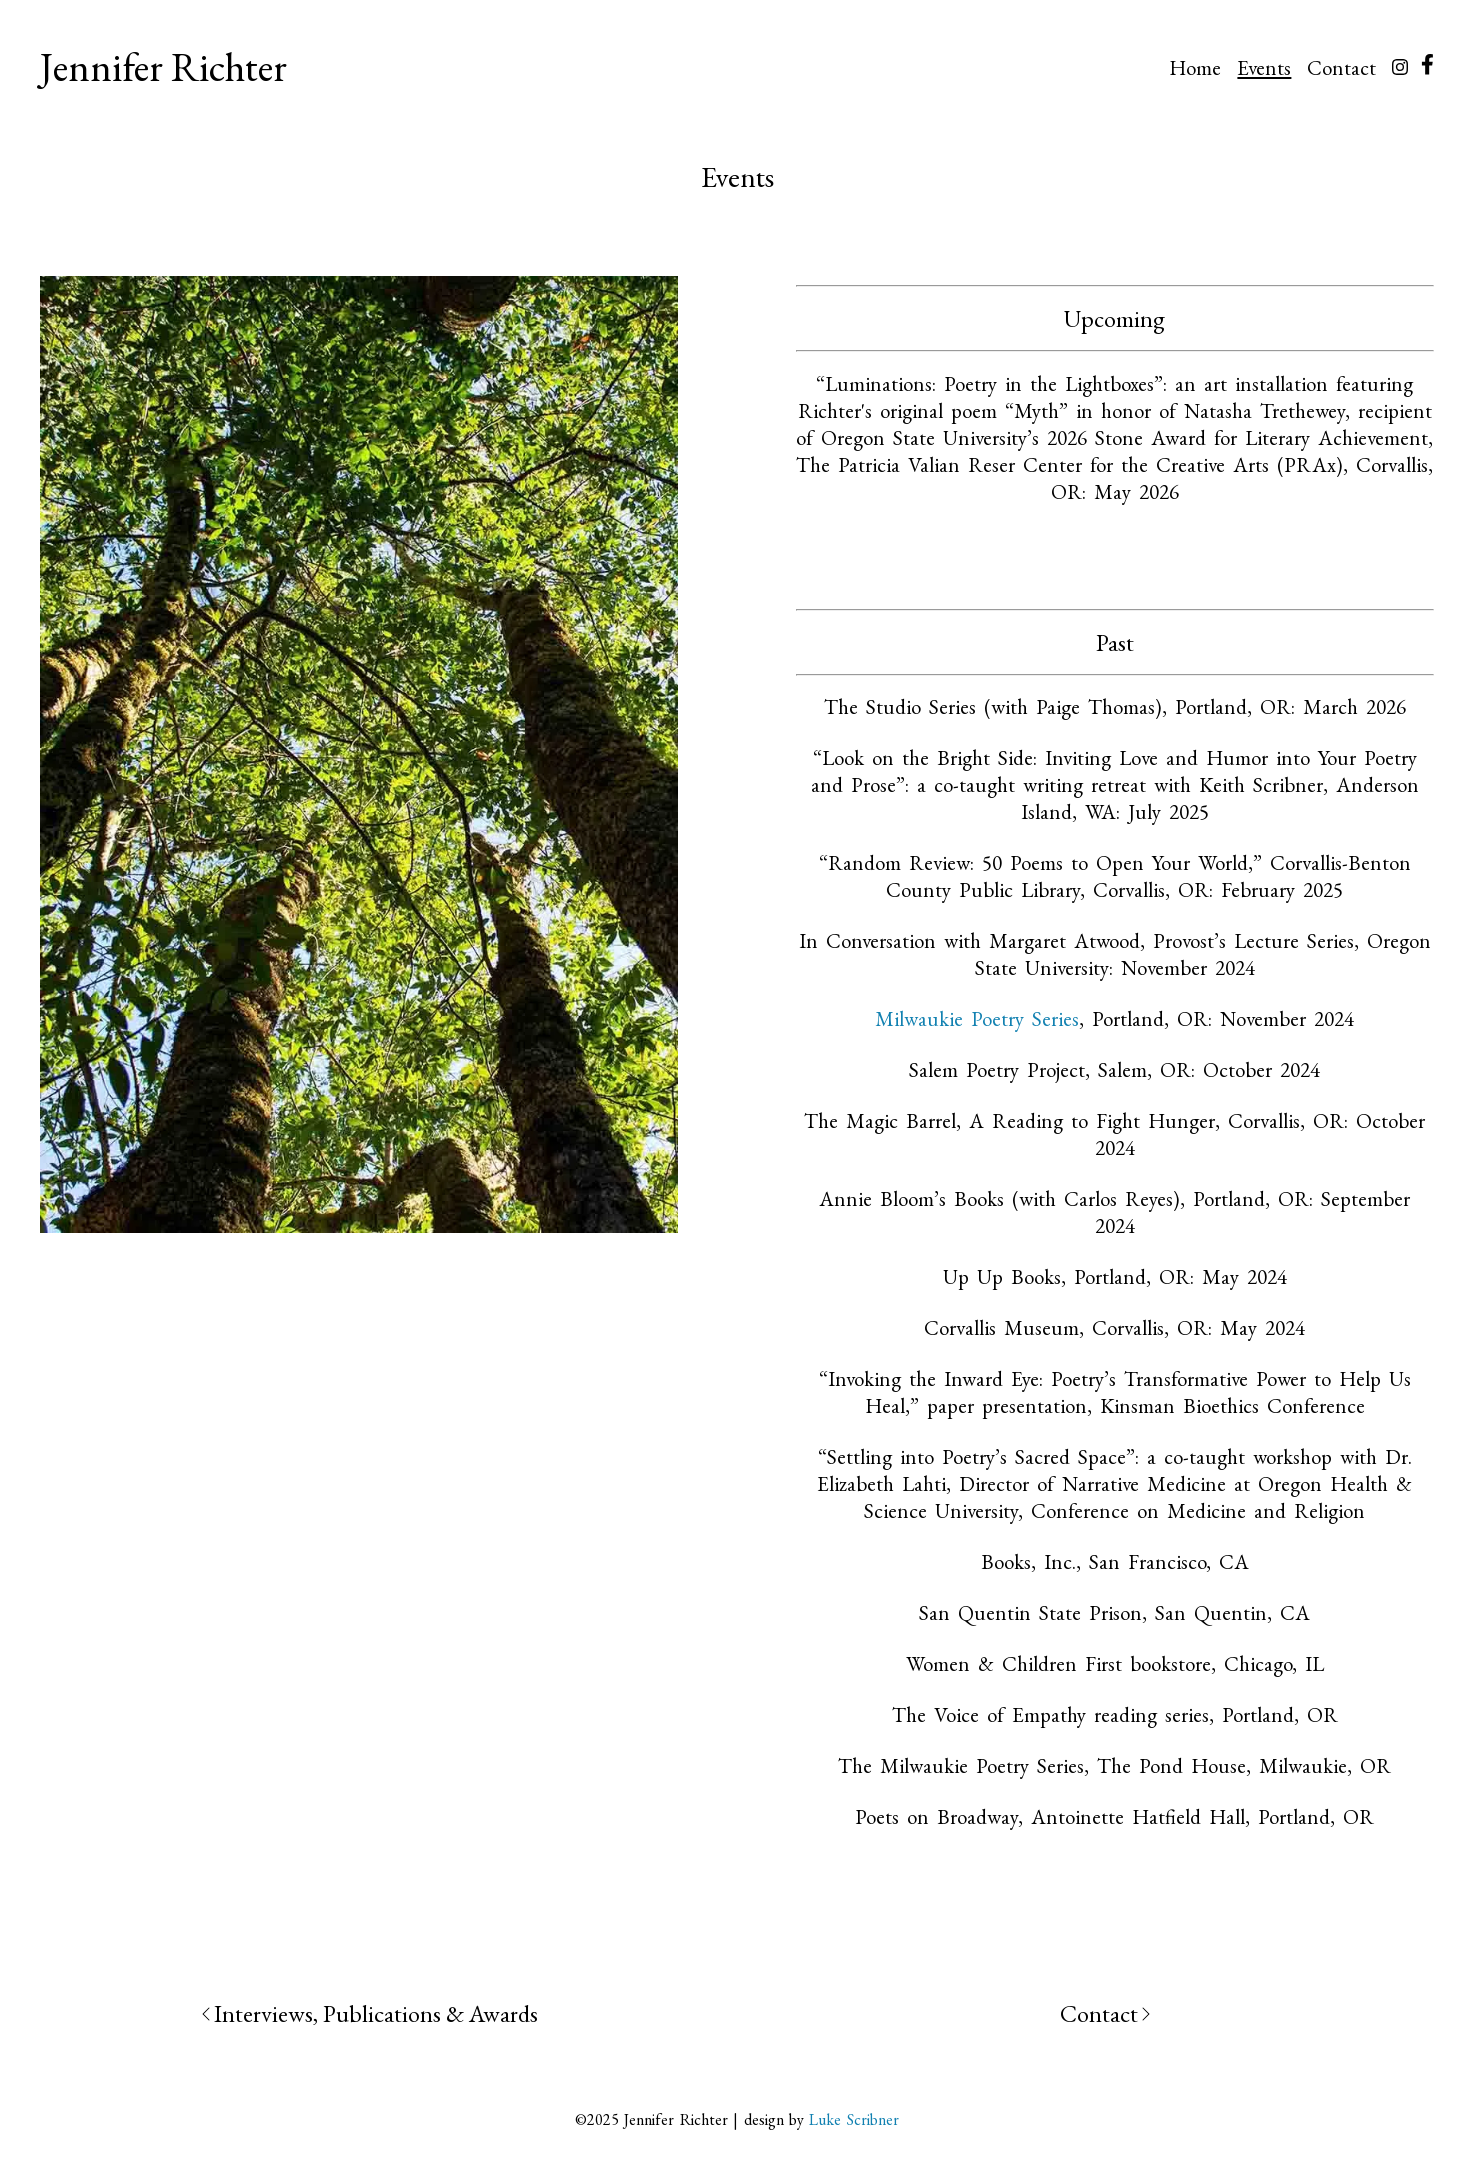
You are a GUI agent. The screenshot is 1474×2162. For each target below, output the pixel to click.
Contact (1341, 67)
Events (1264, 67)
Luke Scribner (851, 2119)
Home (1195, 67)
